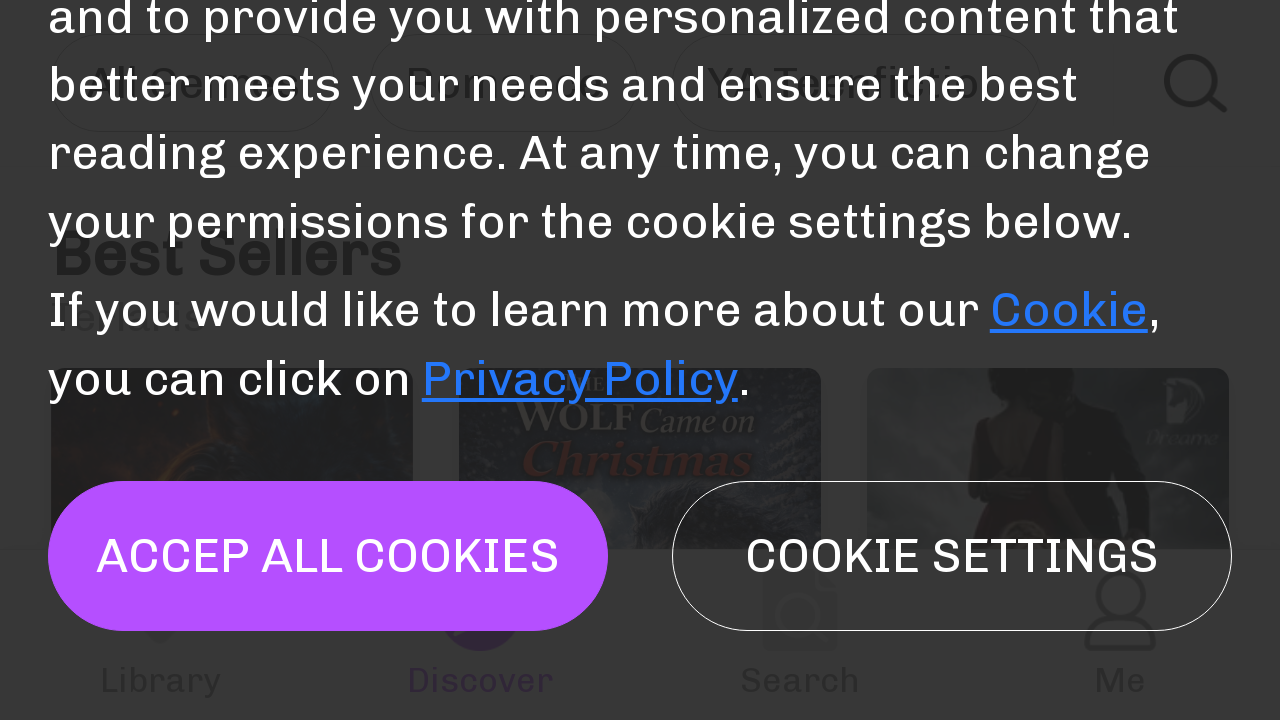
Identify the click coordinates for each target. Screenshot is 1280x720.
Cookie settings (952, 555)
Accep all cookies (328, 555)
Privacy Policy (580, 378)
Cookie (1069, 309)
